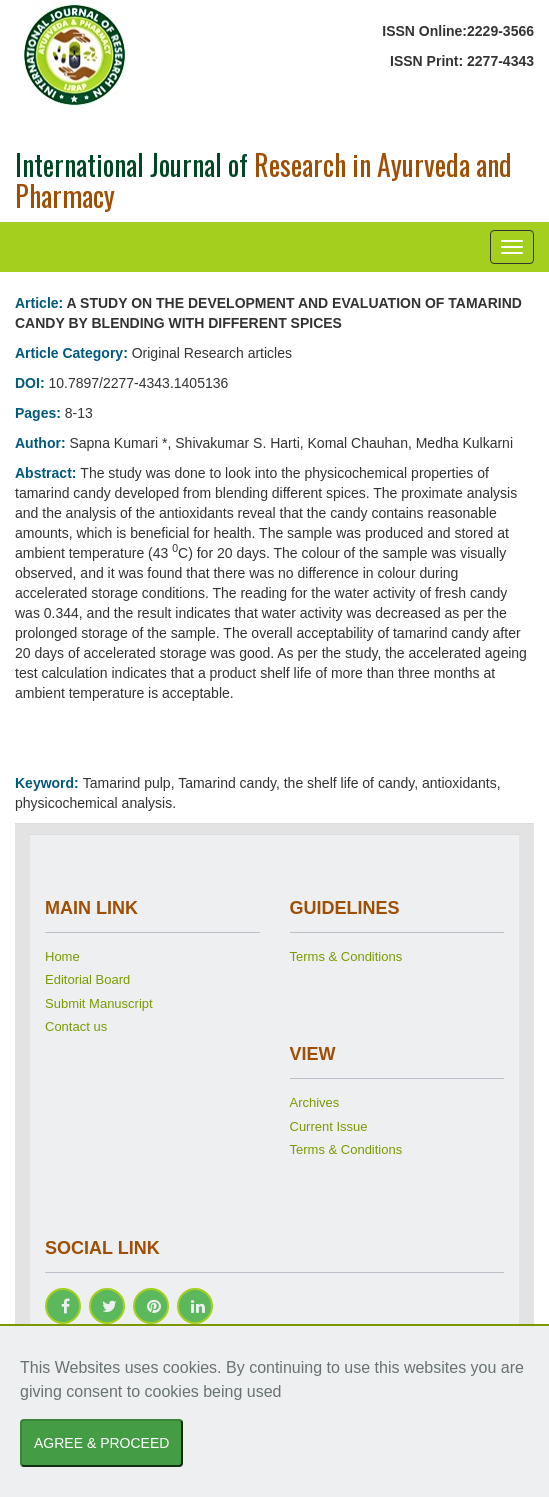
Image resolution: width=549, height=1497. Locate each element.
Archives (315, 1102)
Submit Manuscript (99, 1003)
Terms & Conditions (346, 956)
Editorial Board (87, 979)
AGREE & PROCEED (101, 1443)
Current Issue (329, 1126)
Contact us (76, 1026)
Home (62, 956)
